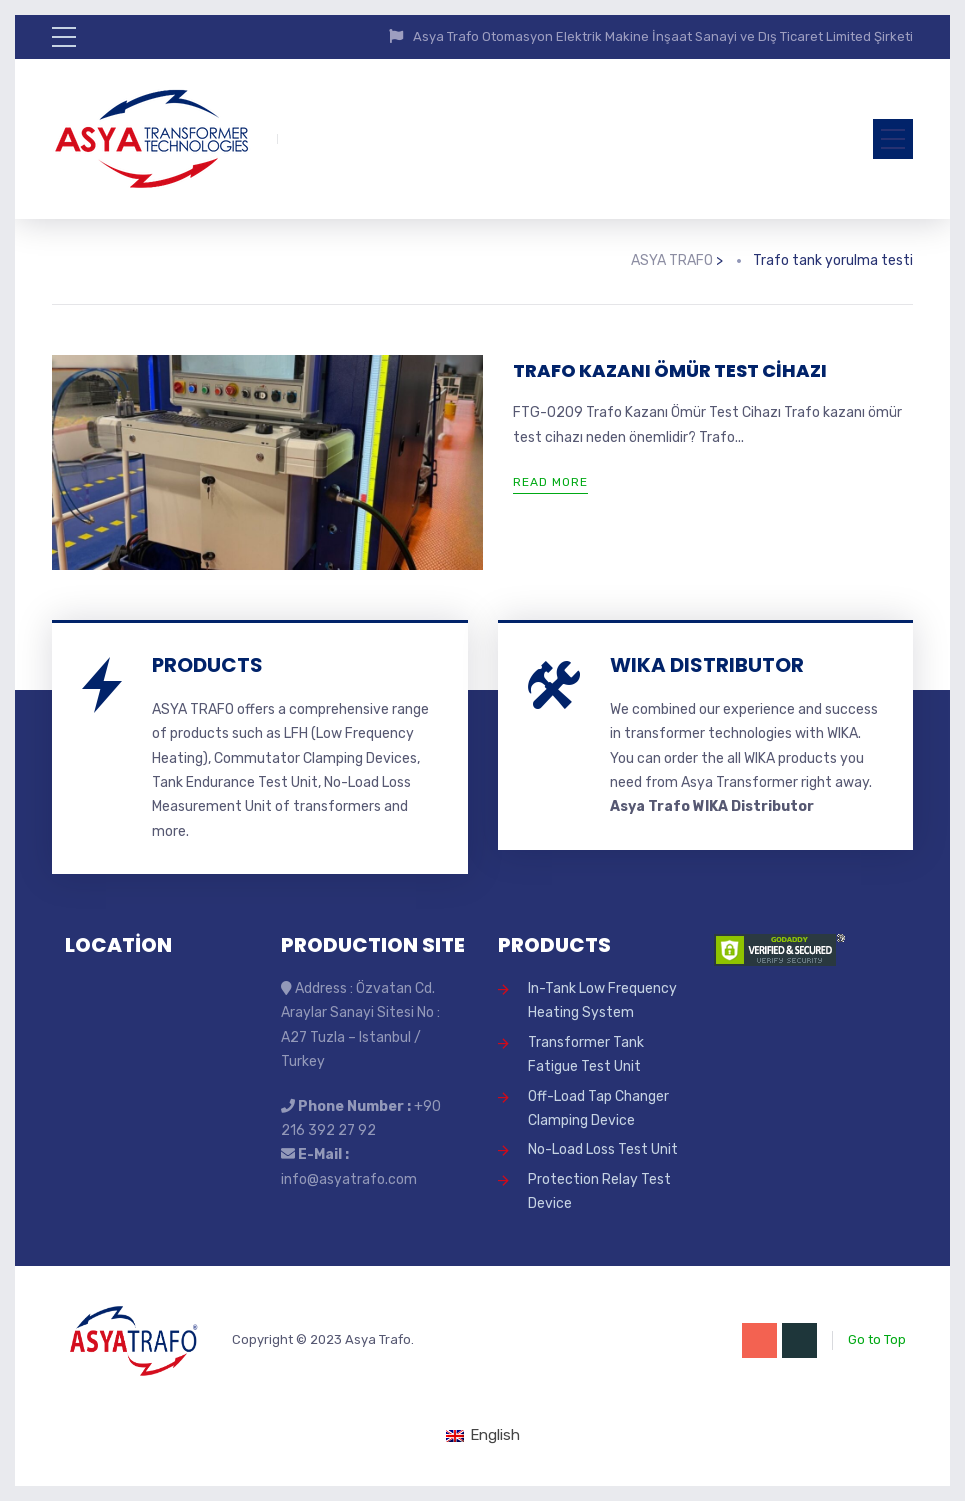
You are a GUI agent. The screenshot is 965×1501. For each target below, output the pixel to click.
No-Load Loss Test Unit (603, 1149)
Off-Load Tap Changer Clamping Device (598, 1108)
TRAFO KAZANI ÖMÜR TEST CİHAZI (670, 370)
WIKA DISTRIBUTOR (707, 665)
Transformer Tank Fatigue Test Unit (586, 1054)
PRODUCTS (207, 665)
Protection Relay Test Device (599, 1191)
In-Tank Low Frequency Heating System (602, 1000)
